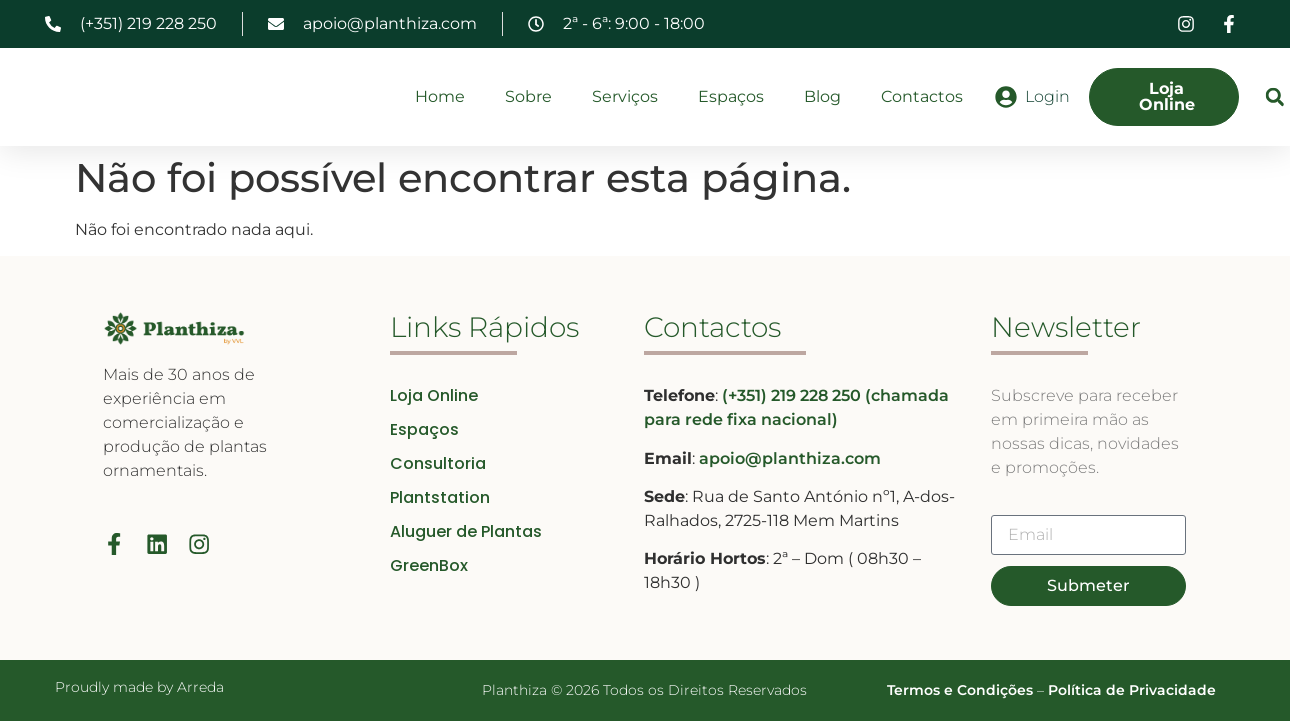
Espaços (731, 98)
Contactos (922, 98)
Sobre (528, 98)
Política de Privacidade (1132, 695)
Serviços (625, 98)
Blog (822, 98)
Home (440, 98)
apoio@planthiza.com (790, 462)
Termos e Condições (960, 695)
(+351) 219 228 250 (793, 400)
